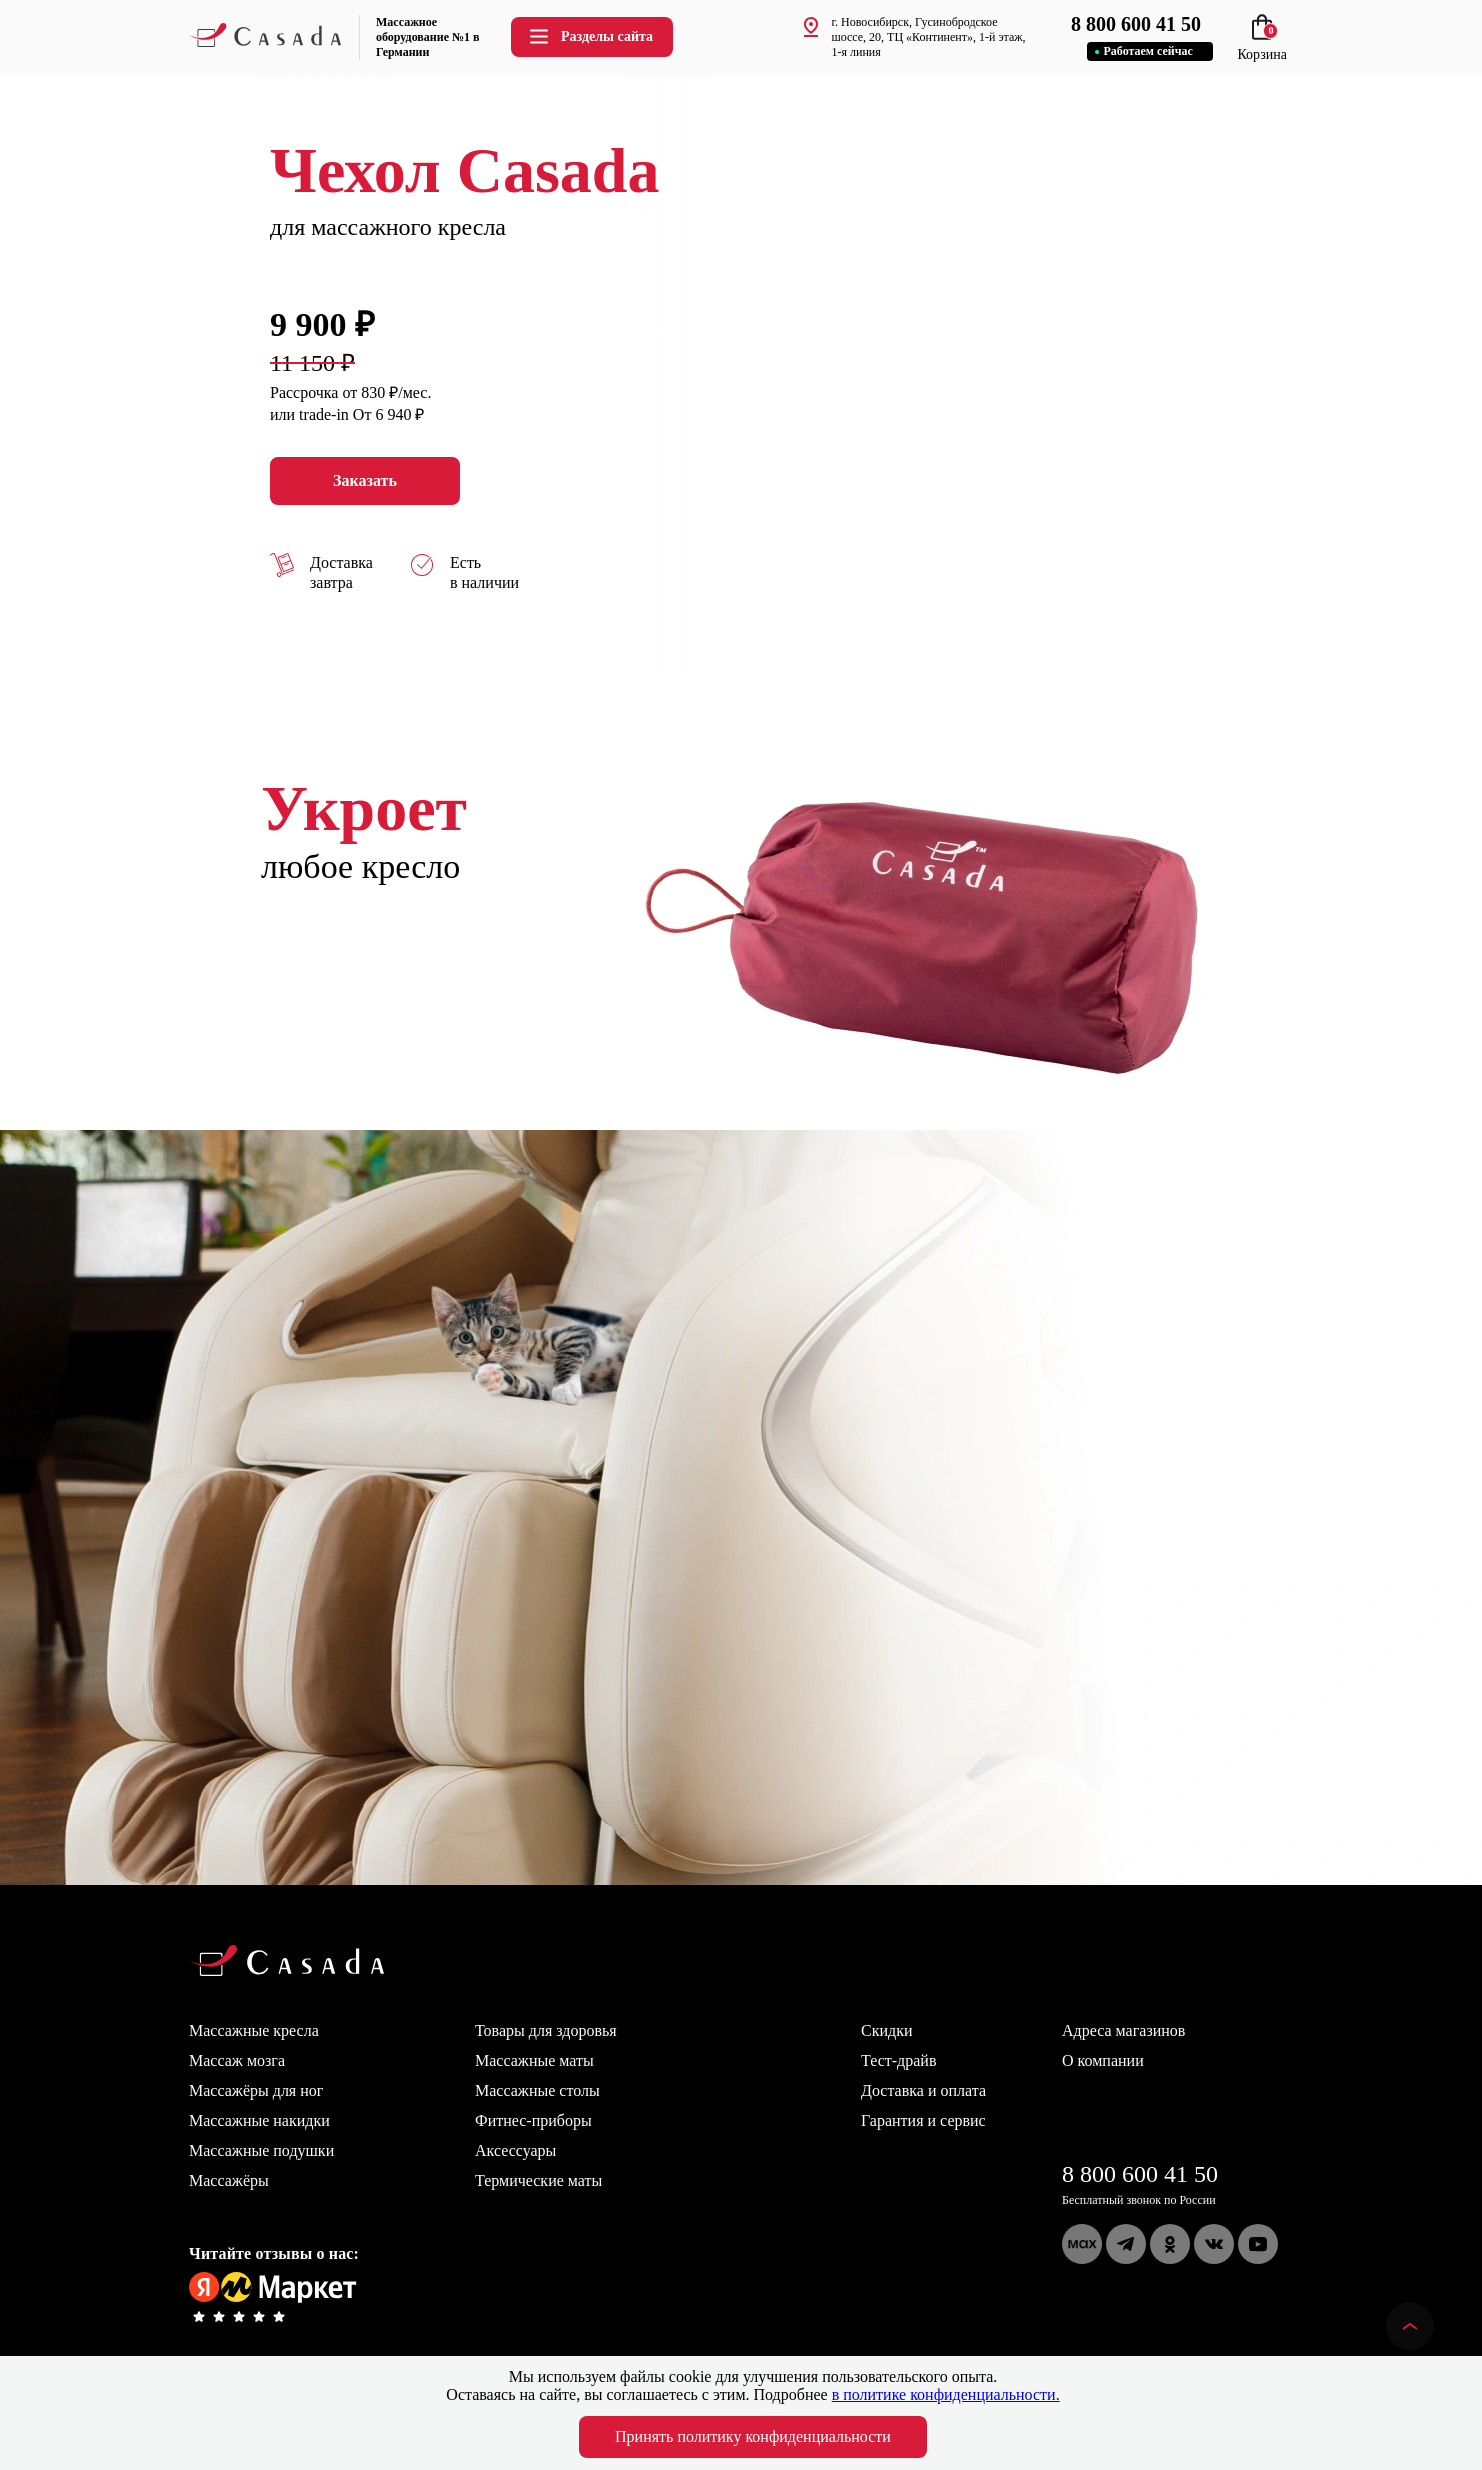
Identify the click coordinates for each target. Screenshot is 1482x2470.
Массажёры (229, 2180)
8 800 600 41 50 (1140, 2174)
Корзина (1262, 46)
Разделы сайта (590, 36)
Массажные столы (537, 2090)
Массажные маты (534, 2060)
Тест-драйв (898, 2060)
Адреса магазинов (1123, 2030)
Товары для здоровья (546, 2030)
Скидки (886, 2030)
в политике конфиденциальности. (946, 2394)
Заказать (365, 481)
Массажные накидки (259, 2120)
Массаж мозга (237, 2060)
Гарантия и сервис (923, 2120)
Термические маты (538, 2180)
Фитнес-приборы (533, 2120)
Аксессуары (515, 2150)
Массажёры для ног (256, 2090)
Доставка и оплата (923, 2090)
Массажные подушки (261, 2150)
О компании (1103, 2060)
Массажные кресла (254, 2030)
